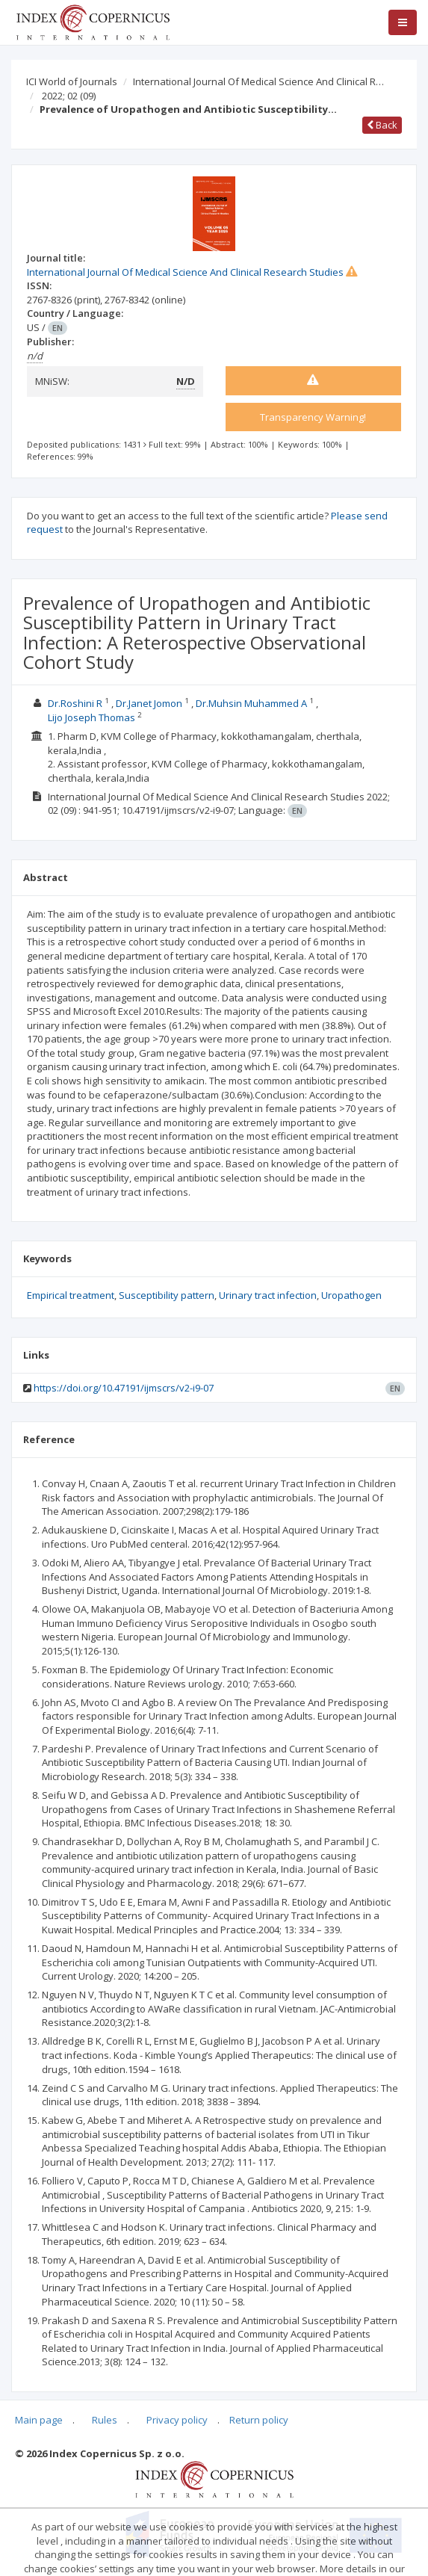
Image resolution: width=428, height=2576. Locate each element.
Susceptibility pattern (166, 1295)
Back (382, 125)
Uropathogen (351, 1295)
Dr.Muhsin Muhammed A (251, 703)
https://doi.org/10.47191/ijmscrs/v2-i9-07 (124, 1387)
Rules (104, 2420)
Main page (39, 2420)
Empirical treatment (70, 1295)
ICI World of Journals (71, 81)
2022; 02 (69, 95)
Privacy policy (177, 2420)
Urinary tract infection (268, 1295)
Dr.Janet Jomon (149, 703)
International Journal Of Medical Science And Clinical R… (258, 81)
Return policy (258, 2420)
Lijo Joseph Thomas (91, 717)
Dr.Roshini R (75, 703)
